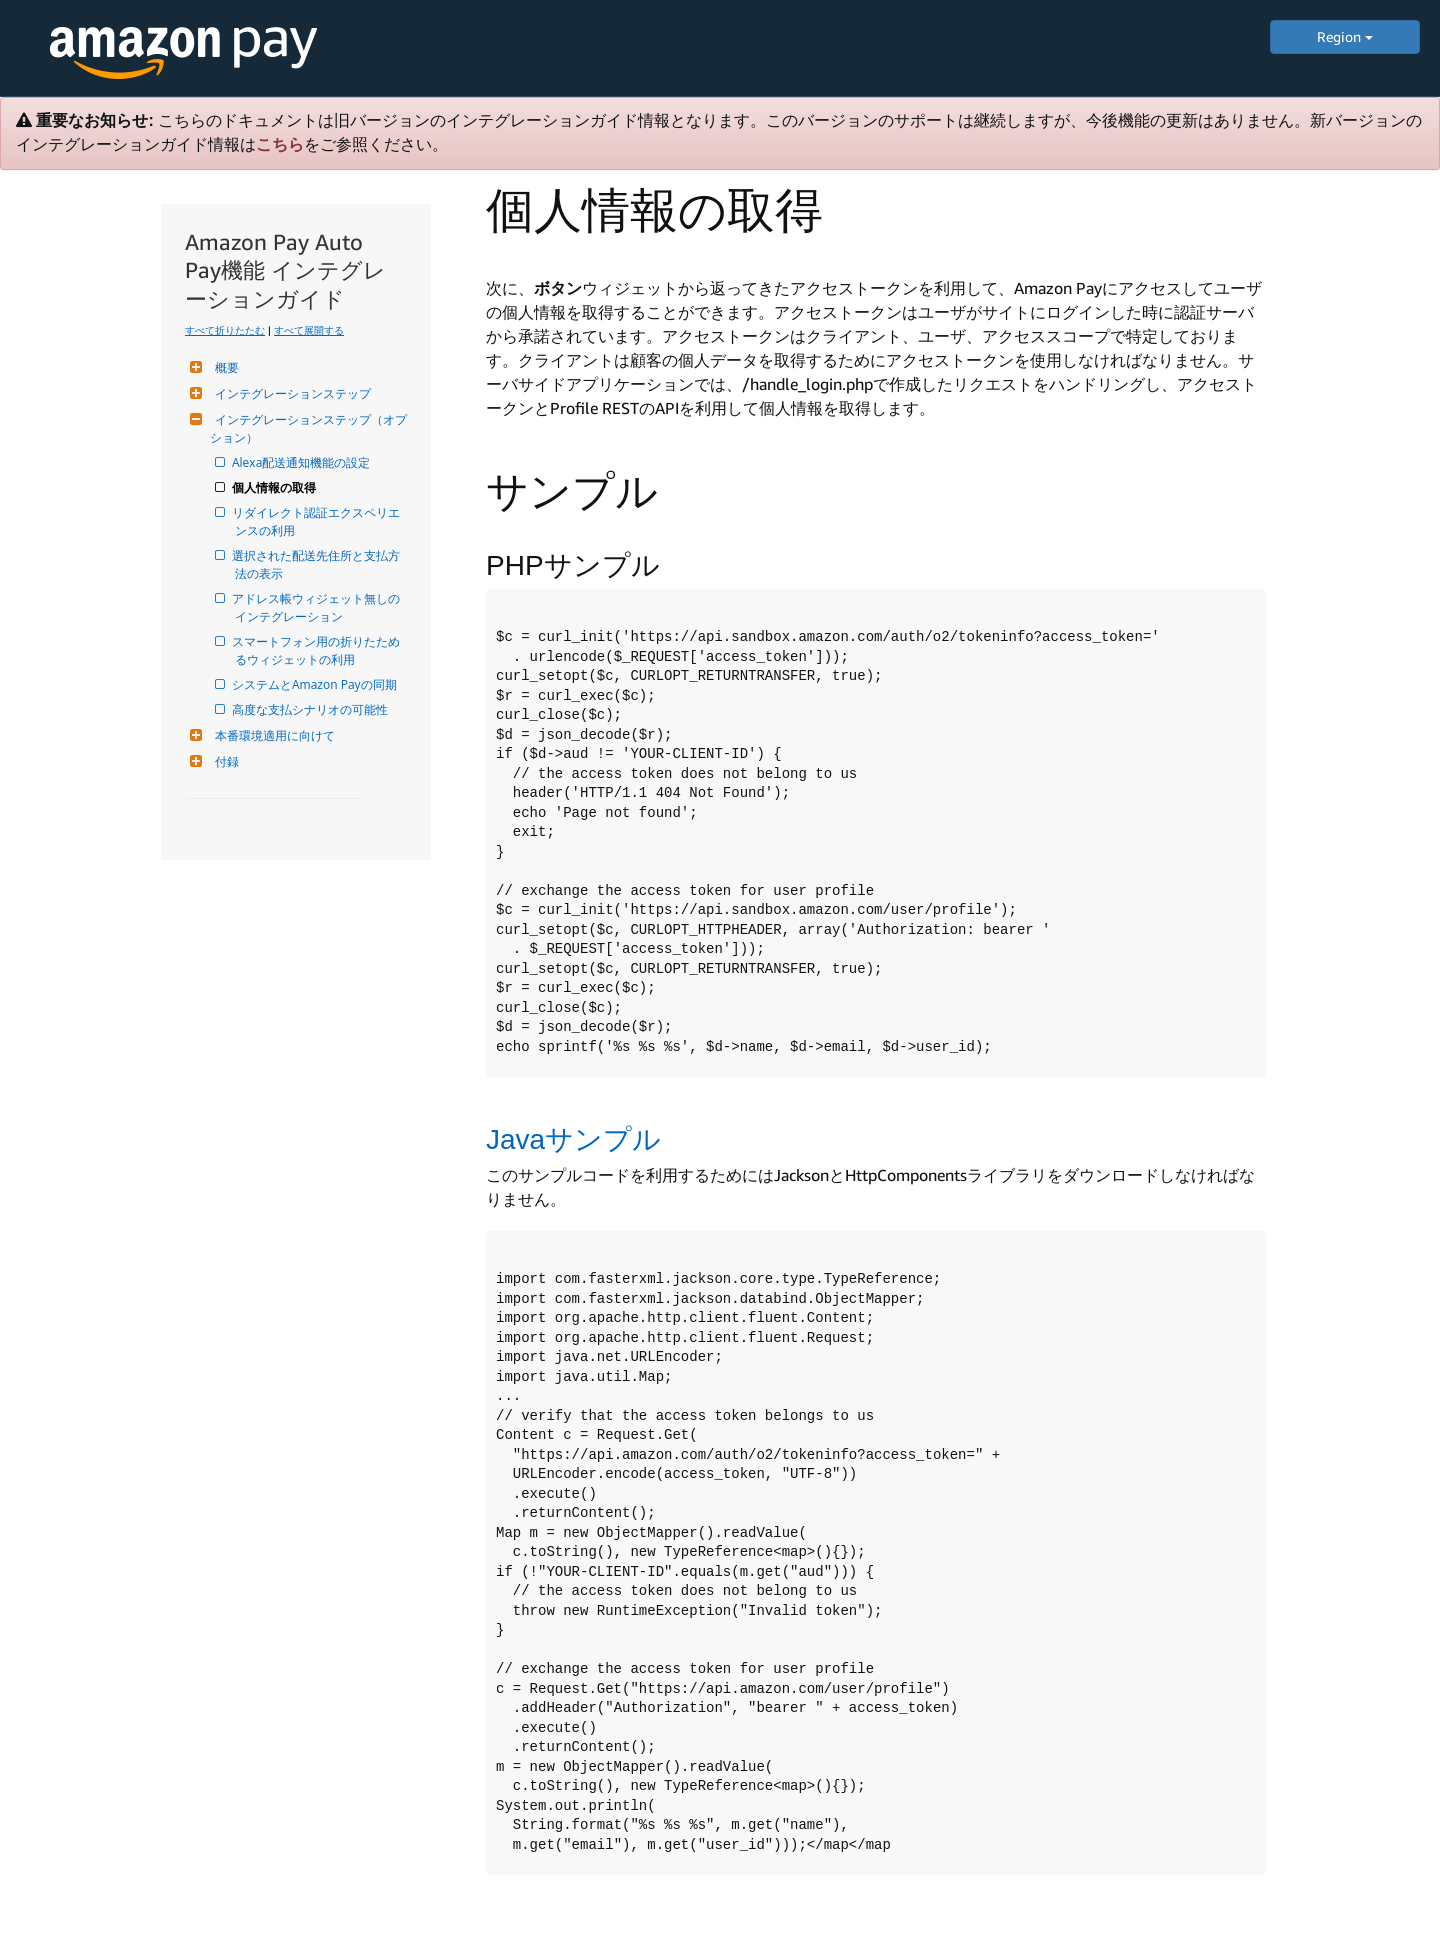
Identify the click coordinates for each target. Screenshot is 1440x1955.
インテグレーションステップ (290, 393)
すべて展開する (309, 330)
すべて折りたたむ (225, 330)
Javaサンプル (573, 1139)
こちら (280, 144)
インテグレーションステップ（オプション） (308, 428)
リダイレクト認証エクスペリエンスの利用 (317, 521)
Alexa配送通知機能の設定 (302, 462)
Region (1345, 36)
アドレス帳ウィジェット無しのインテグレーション (317, 607)
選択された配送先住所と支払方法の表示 (317, 564)
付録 (224, 761)
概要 (224, 367)
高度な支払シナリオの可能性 (311, 709)
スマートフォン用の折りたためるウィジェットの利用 (317, 650)
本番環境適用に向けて (272, 735)
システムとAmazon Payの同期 (316, 684)
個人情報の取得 (275, 487)
